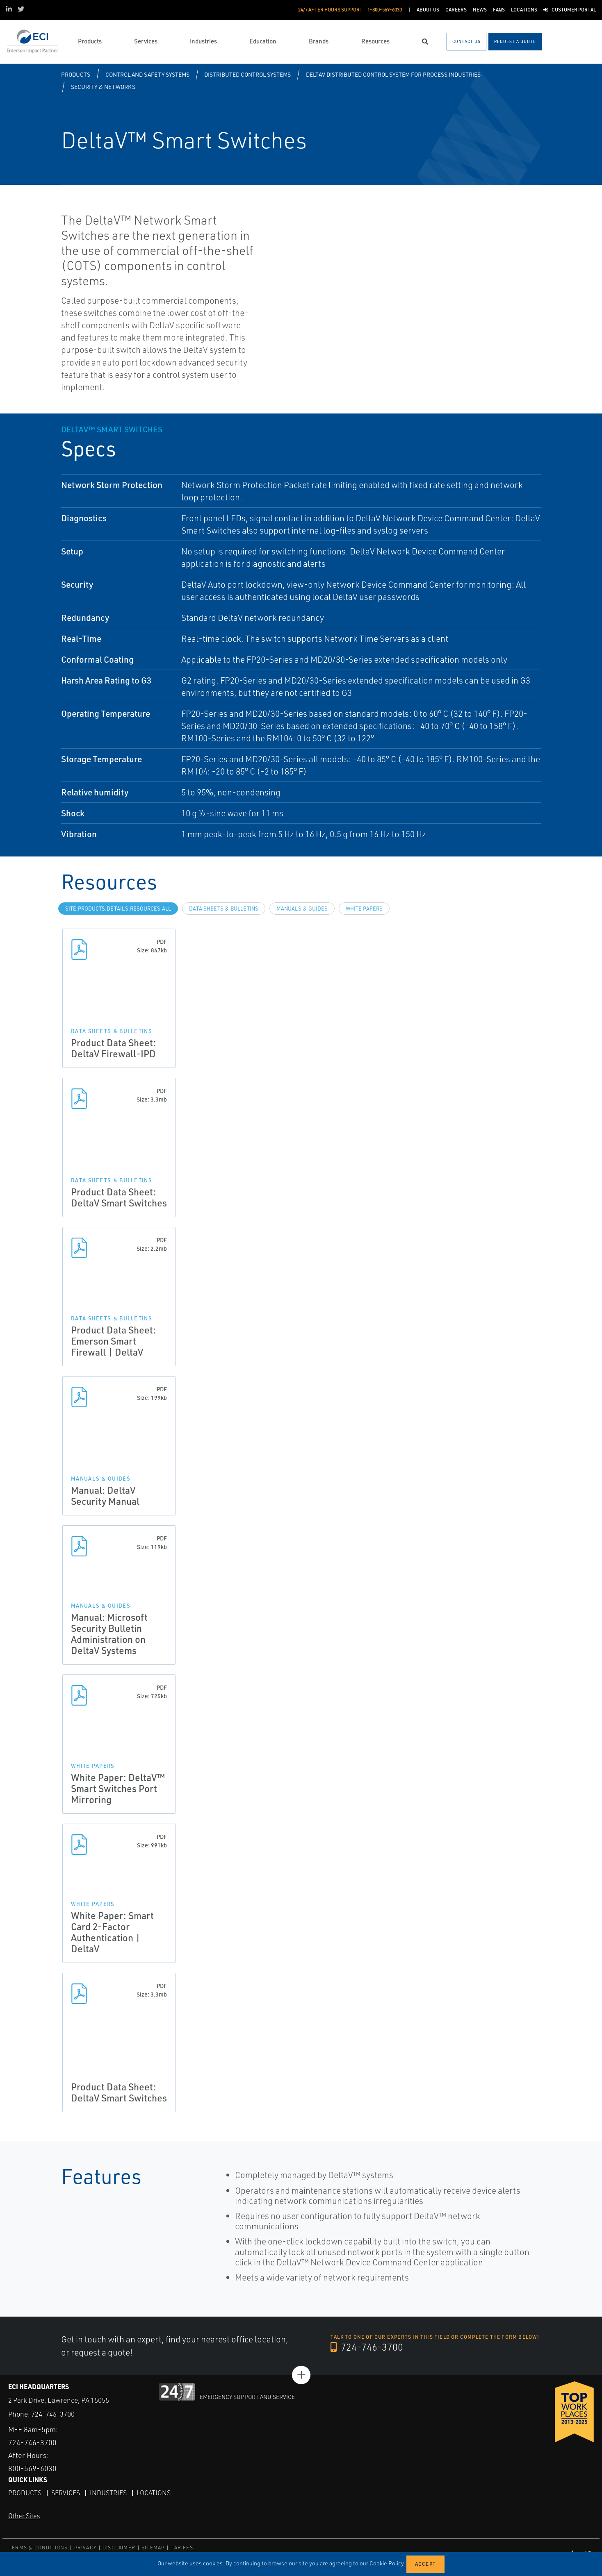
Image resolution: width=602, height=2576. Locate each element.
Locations (154, 2492)
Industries (108, 2492)
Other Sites (24, 2515)
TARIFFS (182, 2547)
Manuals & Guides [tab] (302, 908)
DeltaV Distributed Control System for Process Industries (393, 74)
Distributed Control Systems (247, 74)
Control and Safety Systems (147, 74)
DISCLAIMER (119, 2547)
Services (65, 2492)
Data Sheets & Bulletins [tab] (223, 908)
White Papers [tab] (364, 908)
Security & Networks (103, 86)
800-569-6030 (32, 2467)
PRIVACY (85, 2547)
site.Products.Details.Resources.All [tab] (118, 908)
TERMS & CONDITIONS (38, 2547)
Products (75, 74)
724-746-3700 (367, 2347)
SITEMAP (152, 2547)
